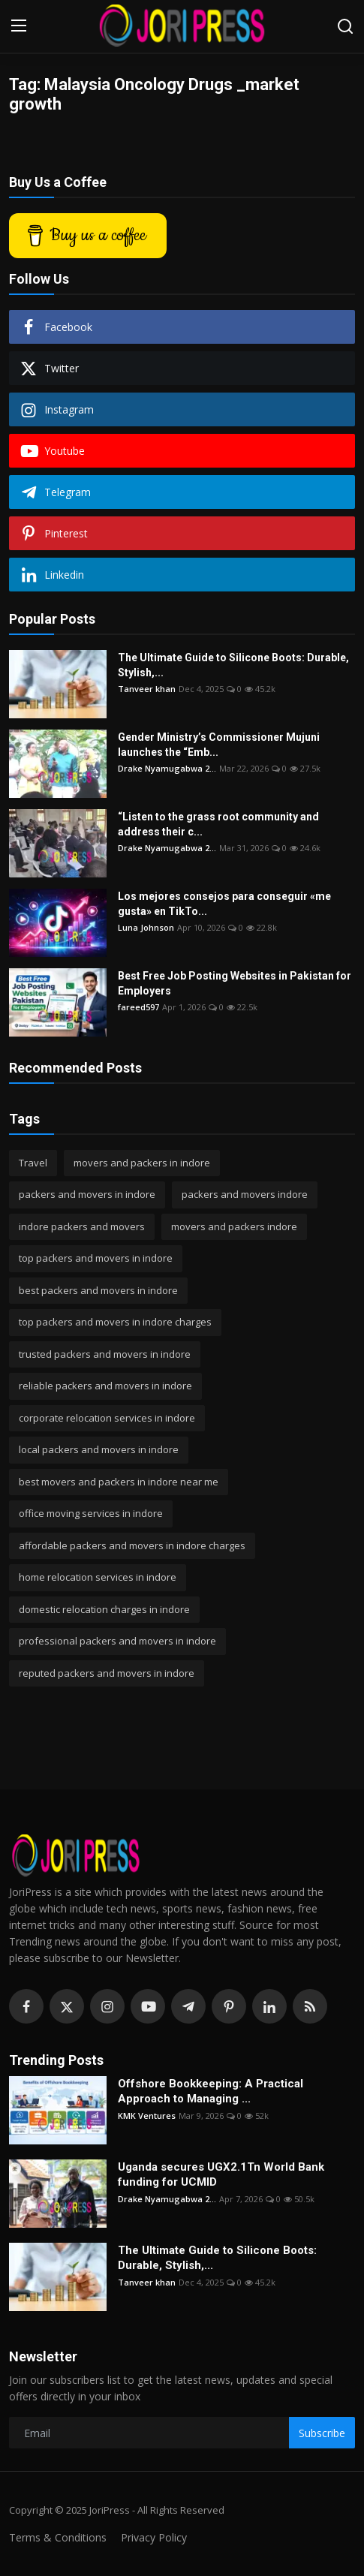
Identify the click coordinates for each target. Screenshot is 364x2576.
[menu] (19, 26)
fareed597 (138, 1007)
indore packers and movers (82, 1226)
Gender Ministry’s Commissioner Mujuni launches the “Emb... (219, 744)
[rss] (310, 2006)
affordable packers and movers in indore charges (132, 1545)
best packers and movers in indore (98, 1290)
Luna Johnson (146, 927)
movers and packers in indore (142, 1162)
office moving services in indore (91, 1513)
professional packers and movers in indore (117, 1641)
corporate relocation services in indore (107, 1418)
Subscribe (322, 2433)
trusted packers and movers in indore (105, 1354)
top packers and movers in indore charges (115, 1322)
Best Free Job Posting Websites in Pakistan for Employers (234, 983)
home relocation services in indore (97, 1577)
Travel (33, 1162)
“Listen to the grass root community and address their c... (218, 824)
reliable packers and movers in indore (105, 1385)
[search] (345, 26)
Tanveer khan (147, 688)
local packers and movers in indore (99, 1449)
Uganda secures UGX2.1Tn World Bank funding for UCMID (221, 2174)
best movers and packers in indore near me (118, 1481)
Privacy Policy (154, 2537)
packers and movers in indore (87, 1194)
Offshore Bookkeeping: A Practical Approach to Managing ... (210, 2091)
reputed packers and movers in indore (106, 1673)
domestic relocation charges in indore (104, 1609)
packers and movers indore (245, 1194)
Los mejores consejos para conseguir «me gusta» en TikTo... (224, 903)
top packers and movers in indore (96, 1258)
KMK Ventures (147, 2115)
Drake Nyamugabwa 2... (167, 768)
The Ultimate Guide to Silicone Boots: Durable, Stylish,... (233, 665)
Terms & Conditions (58, 2537)
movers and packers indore (234, 1226)
